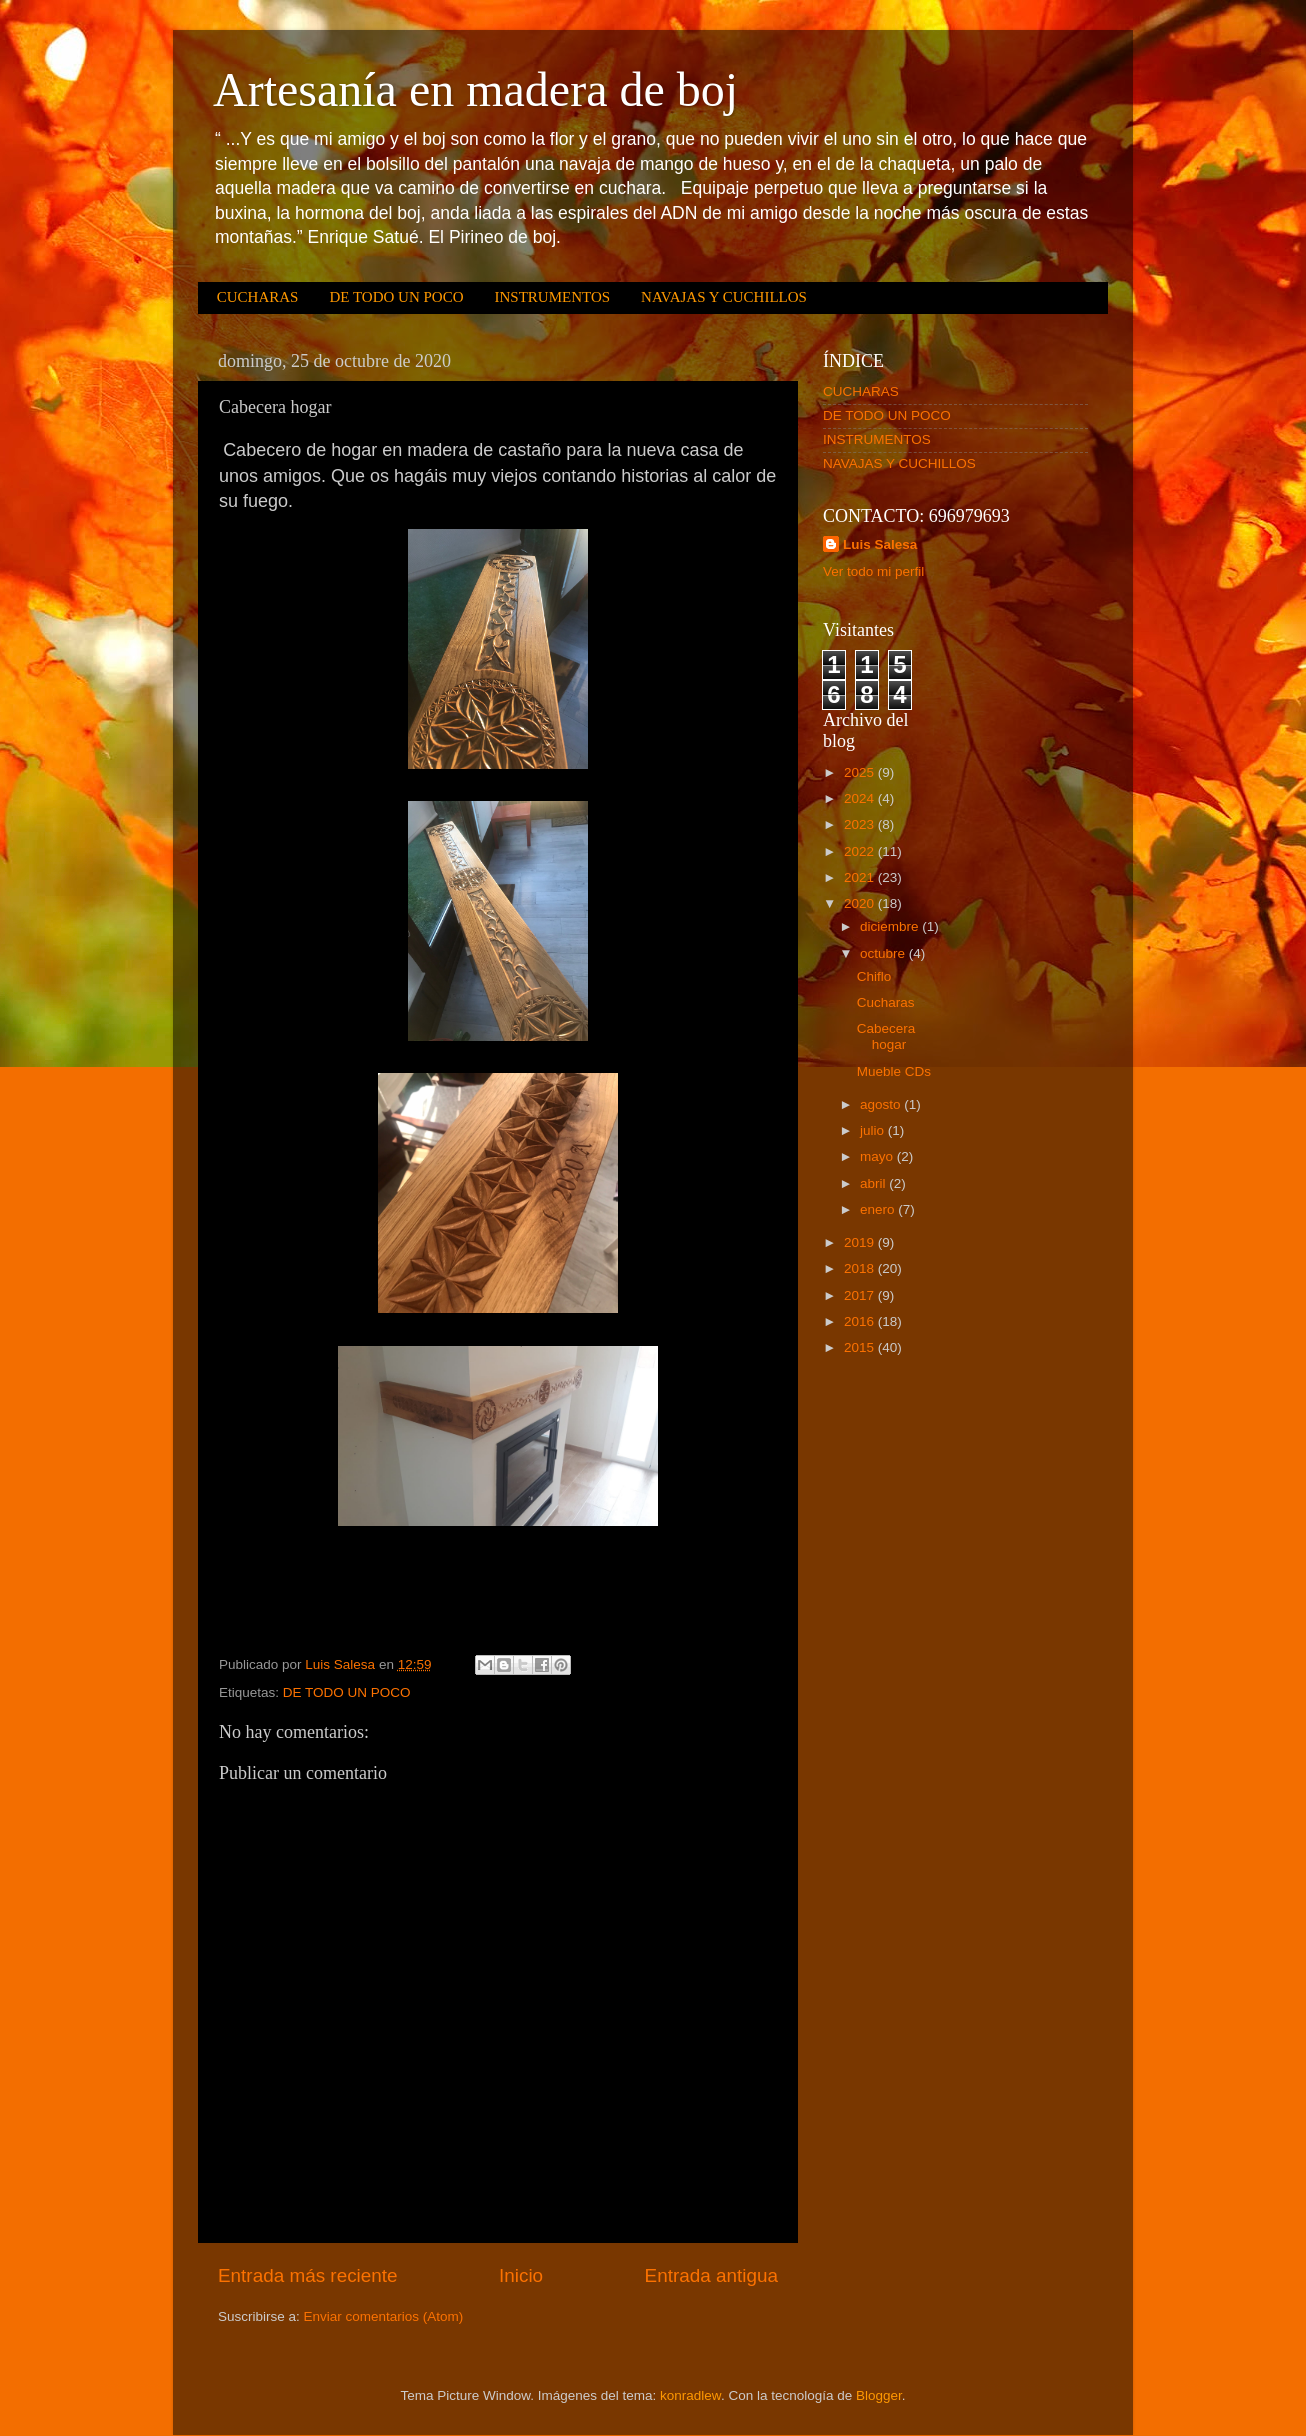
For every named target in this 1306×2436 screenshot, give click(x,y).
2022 (861, 851)
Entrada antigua (711, 2275)
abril (874, 1183)
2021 (861, 877)
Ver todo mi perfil (873, 571)
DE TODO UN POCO (396, 297)
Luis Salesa (880, 544)
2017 (861, 1295)
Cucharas (886, 1002)
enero (879, 1209)
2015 (861, 1347)
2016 (861, 1321)
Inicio (521, 2275)
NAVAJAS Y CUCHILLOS (724, 297)
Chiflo (874, 976)
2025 (861, 772)
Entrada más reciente (308, 2275)
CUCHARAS (258, 297)
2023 (861, 824)
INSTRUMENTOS (552, 297)
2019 (861, 1242)
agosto (882, 1104)
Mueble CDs (894, 1071)
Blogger (879, 2395)
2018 (861, 1268)
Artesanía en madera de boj (475, 89)
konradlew (690, 2395)
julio (874, 1130)
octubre (884, 953)
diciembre (891, 926)
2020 (861, 903)
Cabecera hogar (886, 1036)
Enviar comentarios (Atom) (384, 2316)
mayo (878, 1156)
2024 (861, 798)
